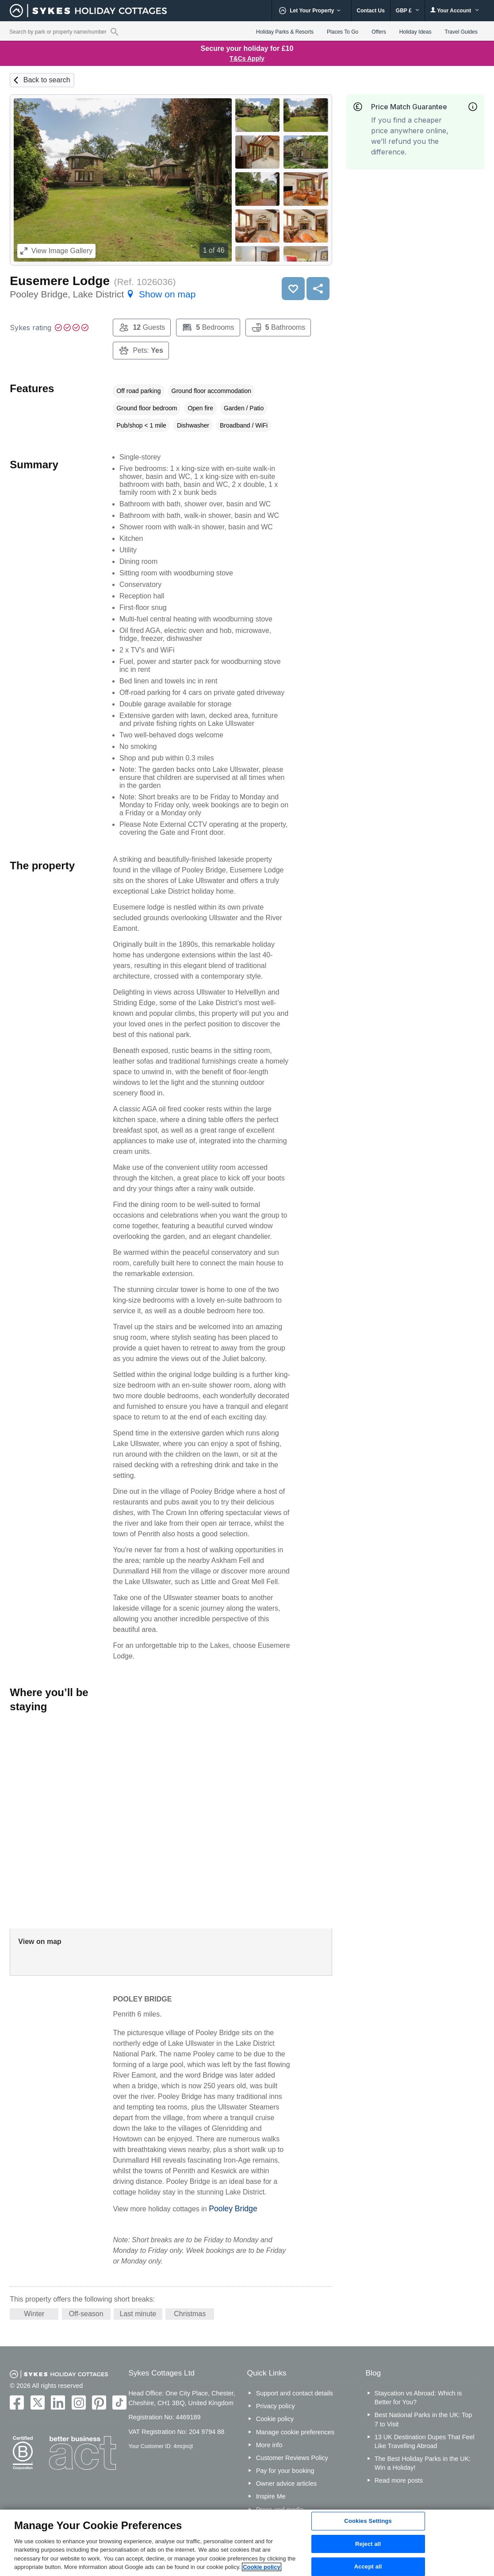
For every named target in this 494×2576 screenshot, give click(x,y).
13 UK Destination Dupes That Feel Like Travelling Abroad (425, 2441)
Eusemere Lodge (60, 281)
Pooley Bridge (233, 2208)
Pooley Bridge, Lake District (102, 294)
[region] (247, 2543)
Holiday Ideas (415, 32)
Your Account (454, 10)
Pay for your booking (285, 2470)
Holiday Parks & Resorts (285, 32)
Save (293, 288)
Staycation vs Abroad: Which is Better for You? (418, 2398)
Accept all (368, 2566)
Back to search (46, 80)
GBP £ (407, 11)
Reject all (368, 2544)
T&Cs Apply (247, 58)
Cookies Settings (368, 2521)
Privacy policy (275, 2406)
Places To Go (342, 32)
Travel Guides (460, 32)
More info (269, 2445)
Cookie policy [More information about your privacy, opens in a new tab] (261, 2567)
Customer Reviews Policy (292, 2457)
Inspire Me (271, 2496)
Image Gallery (56, 251)
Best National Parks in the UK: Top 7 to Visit (423, 2419)
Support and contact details (294, 2393)
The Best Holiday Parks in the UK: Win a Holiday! (423, 2463)
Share (317, 288)
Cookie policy (275, 2418)
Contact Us (371, 11)
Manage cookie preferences (295, 2432)
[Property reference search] (114, 31)
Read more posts (399, 2480)
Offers (378, 32)
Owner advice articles (286, 2483)
